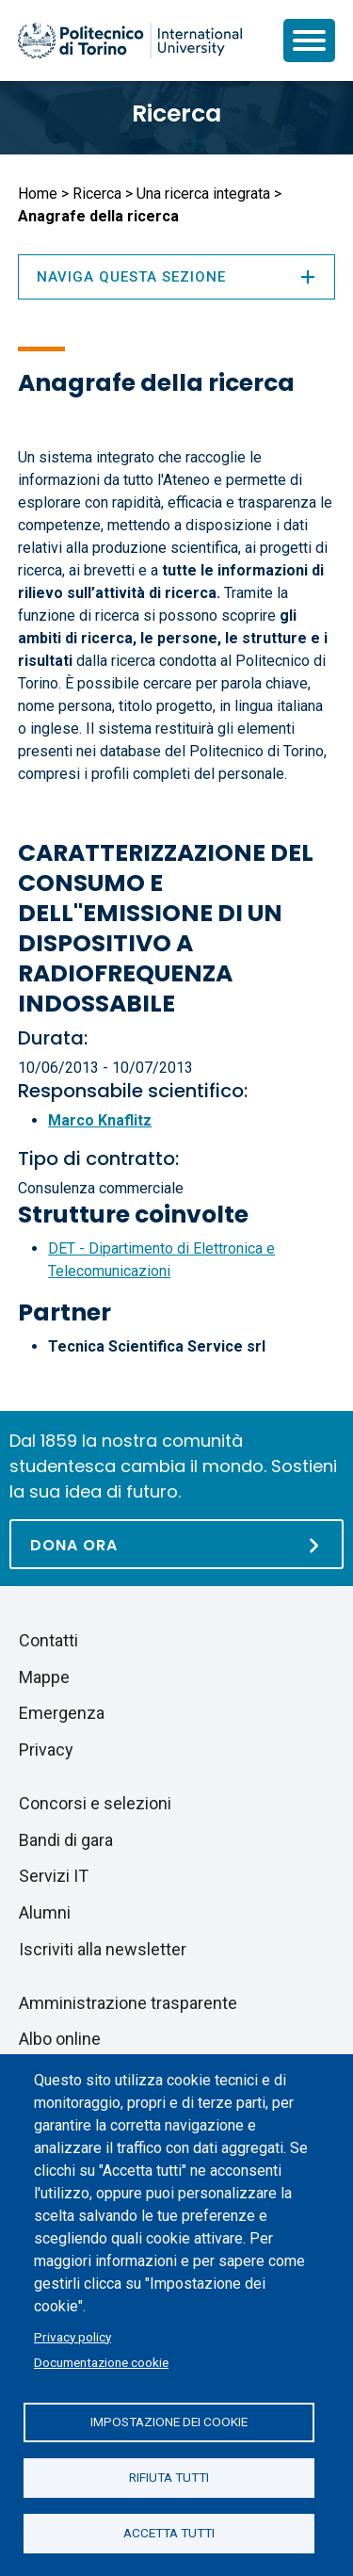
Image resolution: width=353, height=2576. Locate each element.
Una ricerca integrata (203, 194)
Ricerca (176, 113)
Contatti (48, 1640)
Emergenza (61, 1713)
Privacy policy (72, 2336)
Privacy (46, 1749)
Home (37, 194)
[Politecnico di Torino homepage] (130, 40)
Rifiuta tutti (169, 2477)
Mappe (44, 1677)
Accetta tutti (169, 2532)
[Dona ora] (176, 1544)
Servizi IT (53, 1876)
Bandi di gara (66, 1840)
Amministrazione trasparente (128, 2003)
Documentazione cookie (101, 2362)
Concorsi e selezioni (95, 1803)
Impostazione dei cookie (169, 2421)
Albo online (60, 2039)
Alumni (45, 1912)
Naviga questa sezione (176, 276)
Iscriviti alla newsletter (102, 1949)
